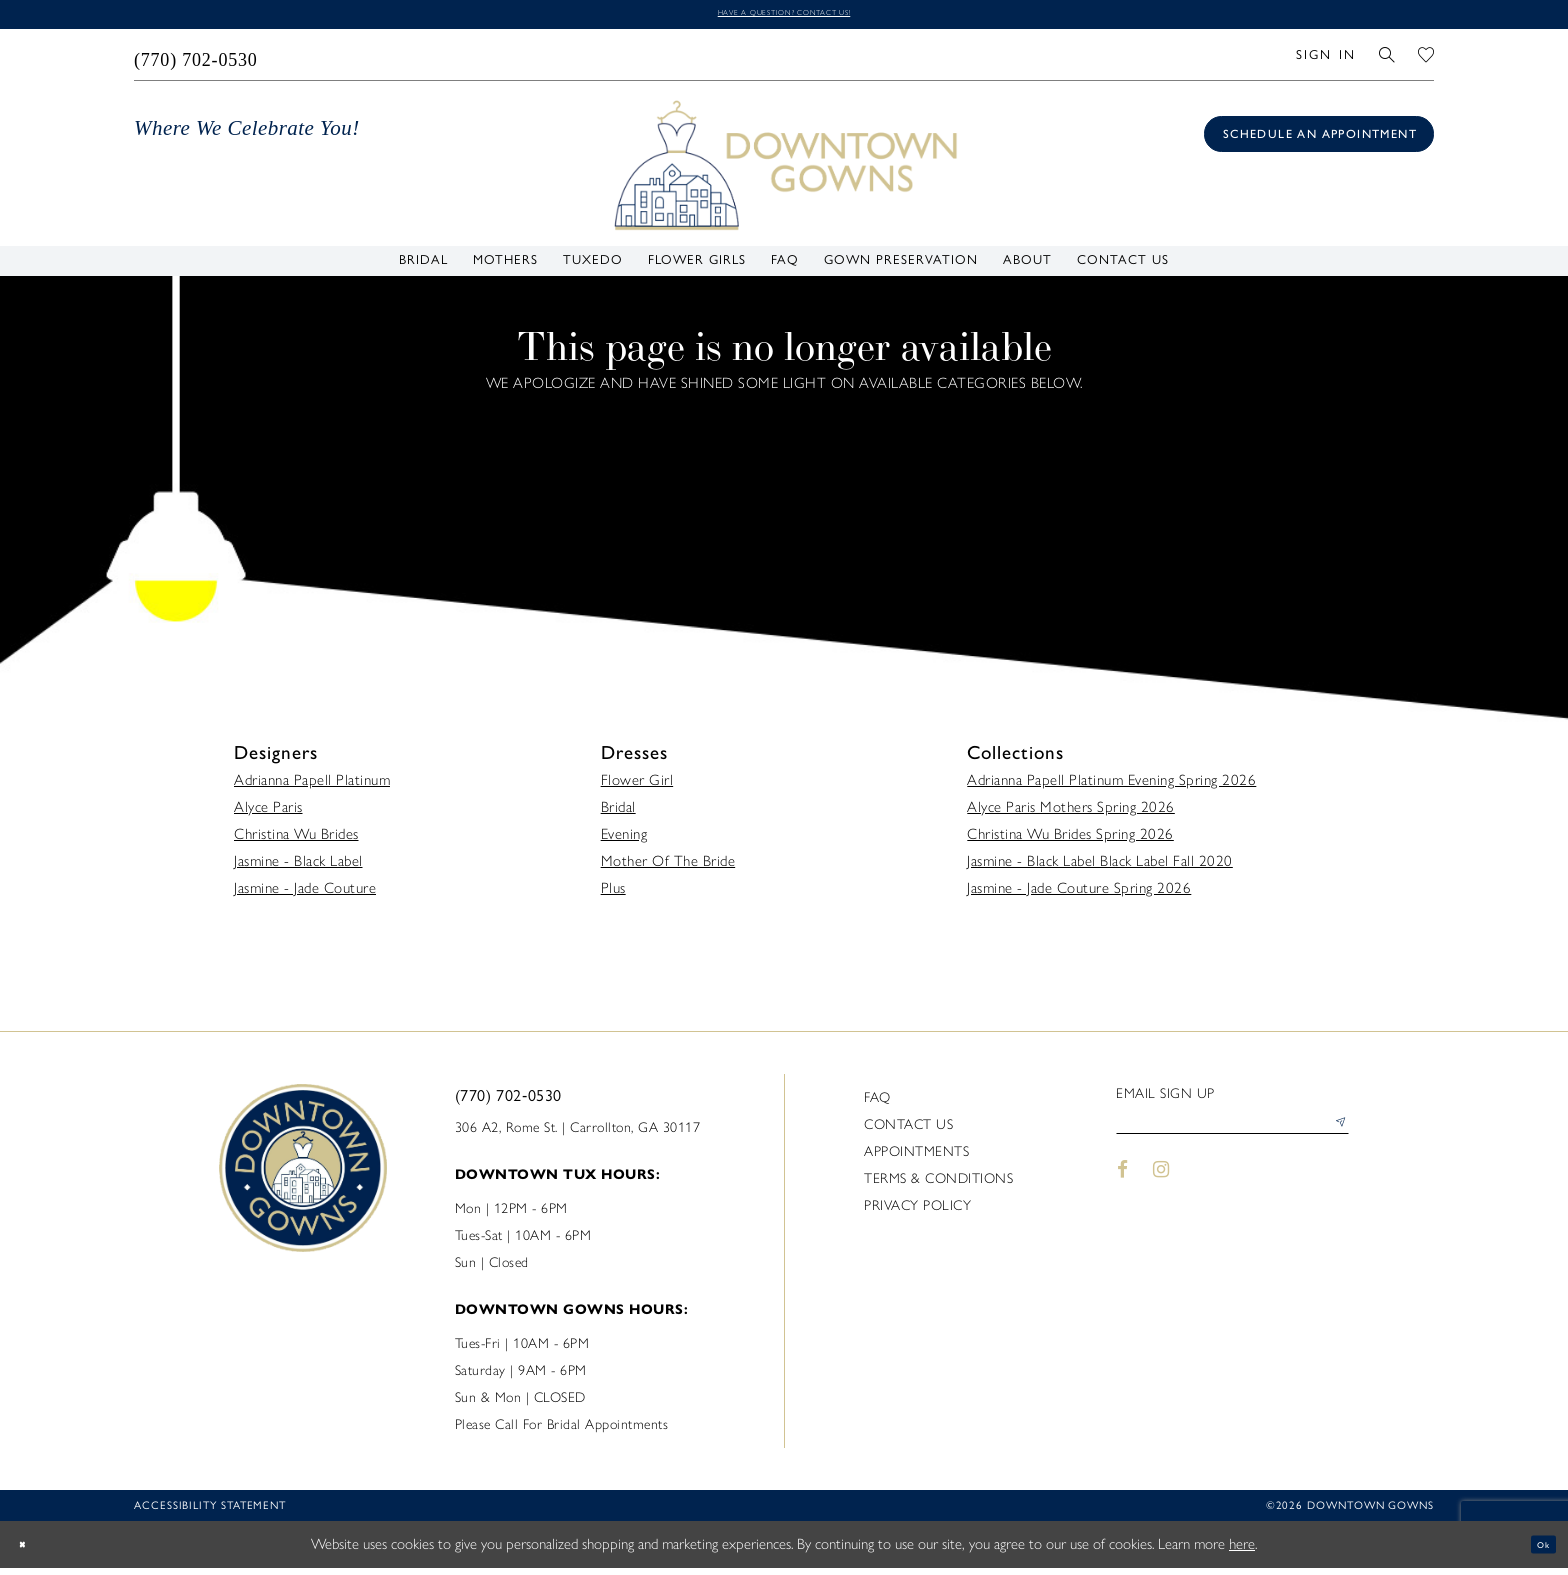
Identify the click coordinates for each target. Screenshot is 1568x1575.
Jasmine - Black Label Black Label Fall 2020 (1100, 868)
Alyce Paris (268, 814)
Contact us (908, 1131)
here (1242, 1551)
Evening (624, 841)
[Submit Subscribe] (1333, 1138)
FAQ (877, 1104)
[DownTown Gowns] (784, 170)
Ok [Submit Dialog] (1535, 1551)
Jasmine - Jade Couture (305, 895)
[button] (1325, 60)
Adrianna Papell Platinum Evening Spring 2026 (1111, 787)
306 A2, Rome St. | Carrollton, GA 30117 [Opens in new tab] (578, 1134)
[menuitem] (196, 61)
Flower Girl (637, 787)
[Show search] (1387, 60)
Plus (613, 895)
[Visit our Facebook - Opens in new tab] (1122, 1190)
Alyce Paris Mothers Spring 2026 (1071, 814)
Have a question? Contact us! (784, 16)
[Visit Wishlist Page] (1426, 60)
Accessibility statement (210, 1512)
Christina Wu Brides (296, 841)
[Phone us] (196, 61)
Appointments (916, 1158)
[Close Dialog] (30, 1551)
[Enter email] (1232, 1138)
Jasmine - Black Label (298, 868)
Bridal (618, 814)
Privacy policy (917, 1212)
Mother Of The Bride (668, 868)
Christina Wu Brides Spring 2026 (1070, 841)
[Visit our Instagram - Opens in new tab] (1162, 1190)
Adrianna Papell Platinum (312, 787)
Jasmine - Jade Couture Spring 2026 (1079, 895)
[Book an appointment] (1319, 141)
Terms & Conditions (938, 1185)
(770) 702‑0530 (508, 1102)
